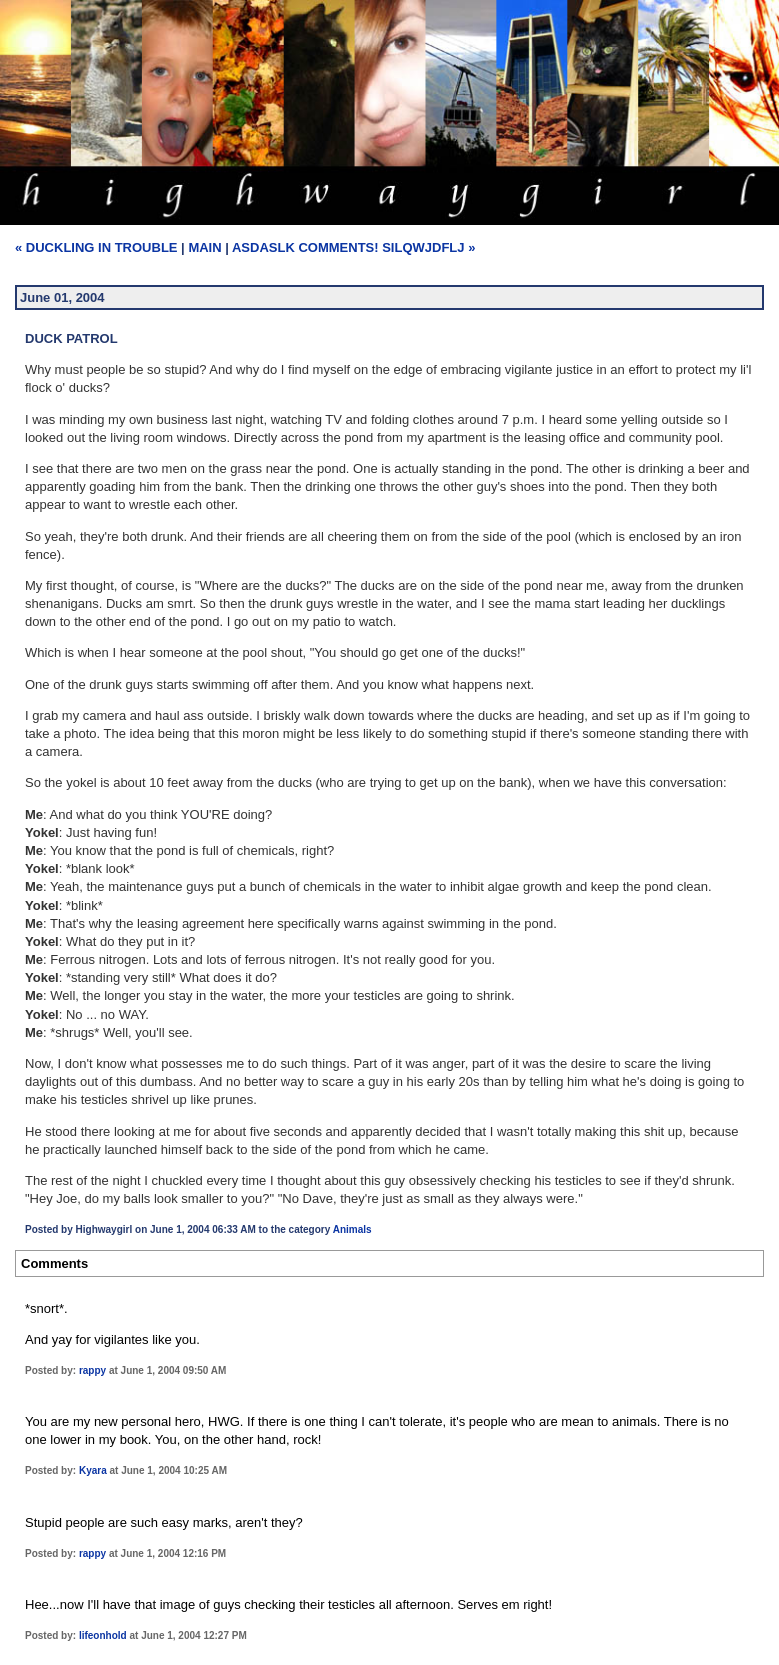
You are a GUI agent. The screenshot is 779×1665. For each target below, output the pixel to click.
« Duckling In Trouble (96, 247)
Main (204, 247)
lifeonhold (103, 1635)
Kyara (93, 1470)
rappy (92, 1370)
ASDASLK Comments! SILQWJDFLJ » (353, 247)
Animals (352, 1229)
